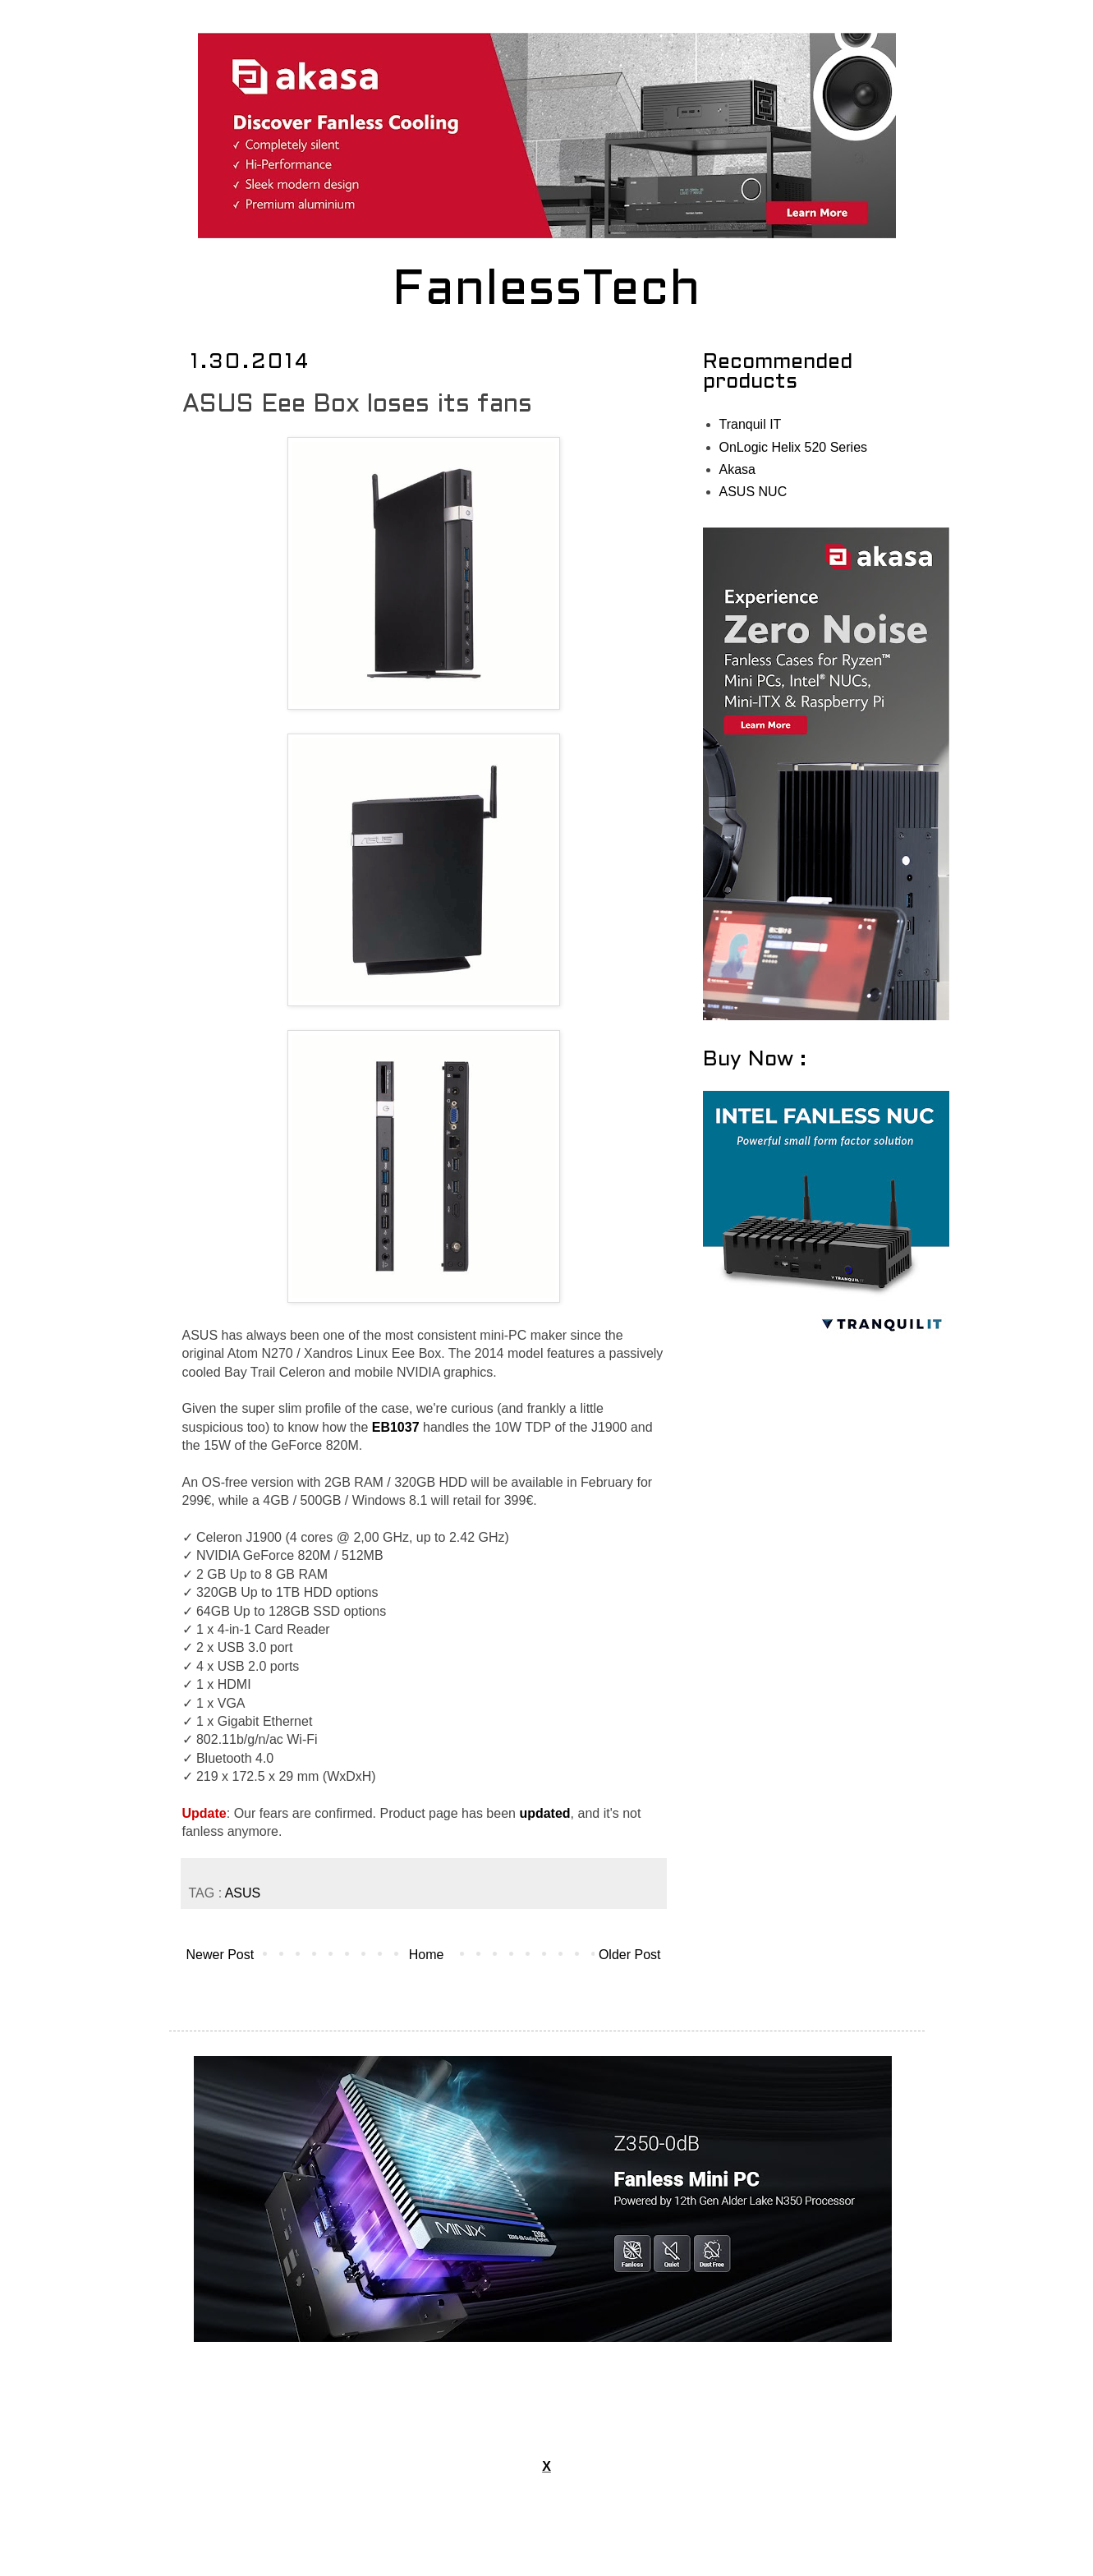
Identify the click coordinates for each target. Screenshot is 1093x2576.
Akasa (737, 469)
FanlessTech (546, 292)
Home (426, 1955)
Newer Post (220, 1955)
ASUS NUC (753, 492)
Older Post (630, 1955)
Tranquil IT (750, 424)
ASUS (243, 1893)
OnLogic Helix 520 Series (793, 447)
